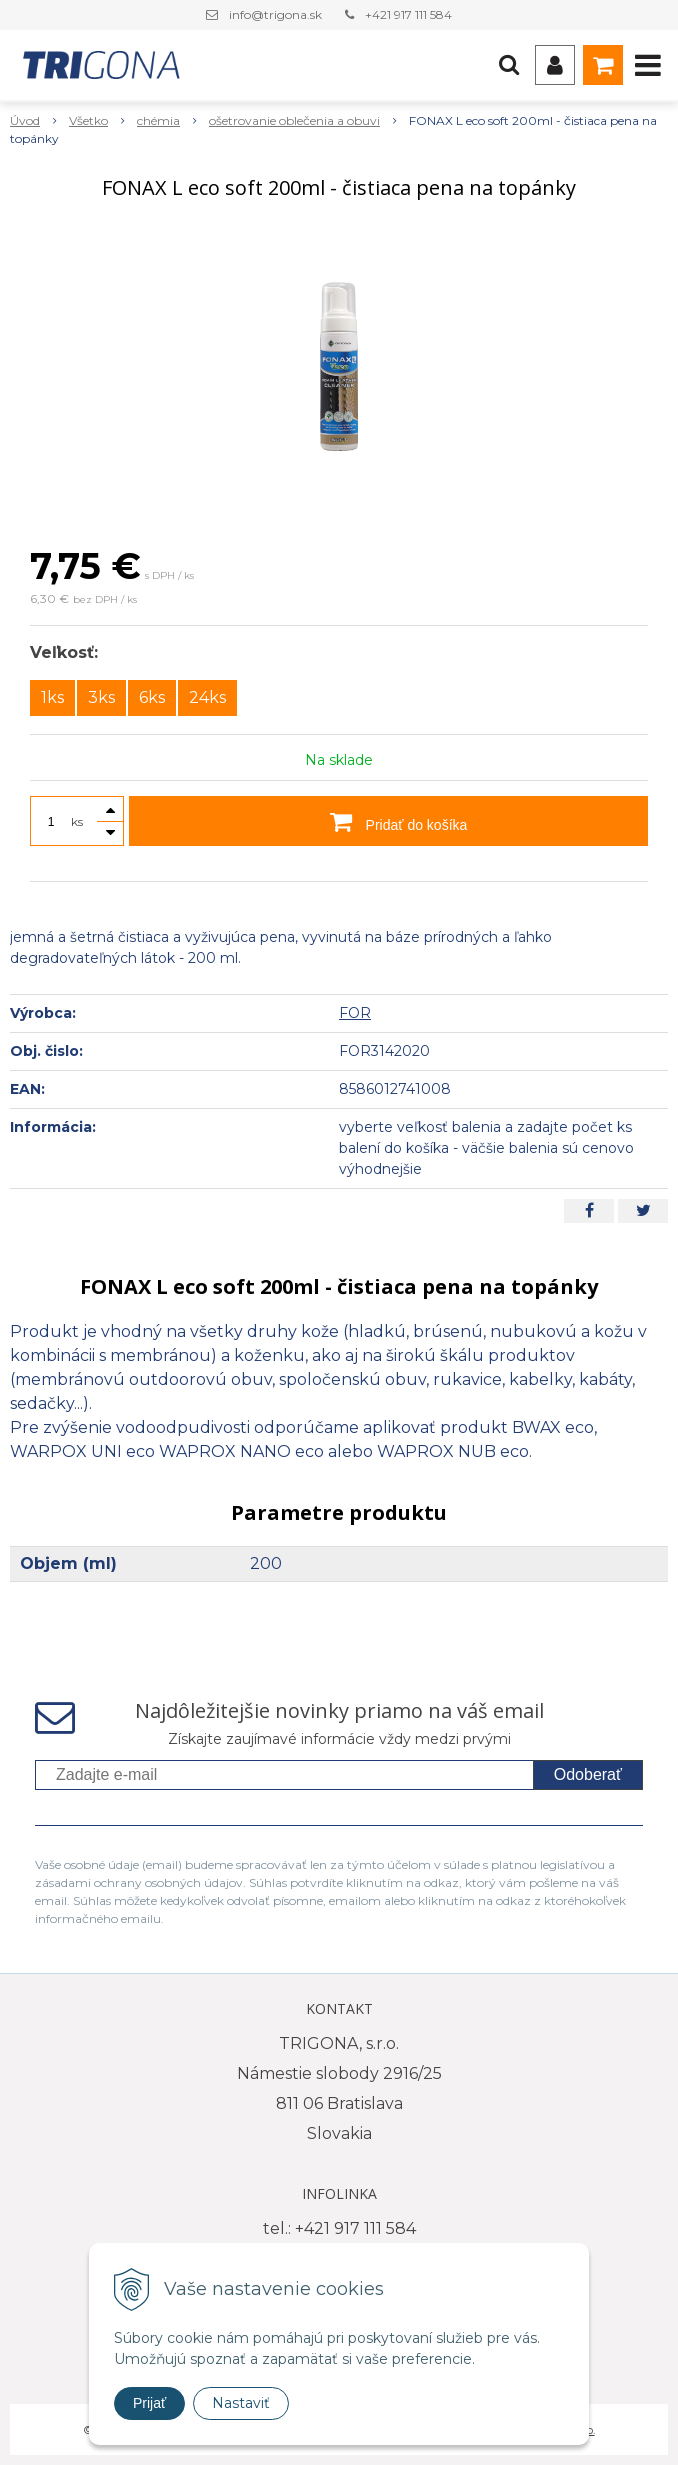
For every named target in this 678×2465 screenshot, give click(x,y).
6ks (152, 697)
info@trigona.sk (275, 14)
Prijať (149, 2403)
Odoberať (588, 1774)
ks (77, 821)
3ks (101, 697)
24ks (207, 697)
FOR (355, 1013)
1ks (52, 697)
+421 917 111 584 (408, 14)
